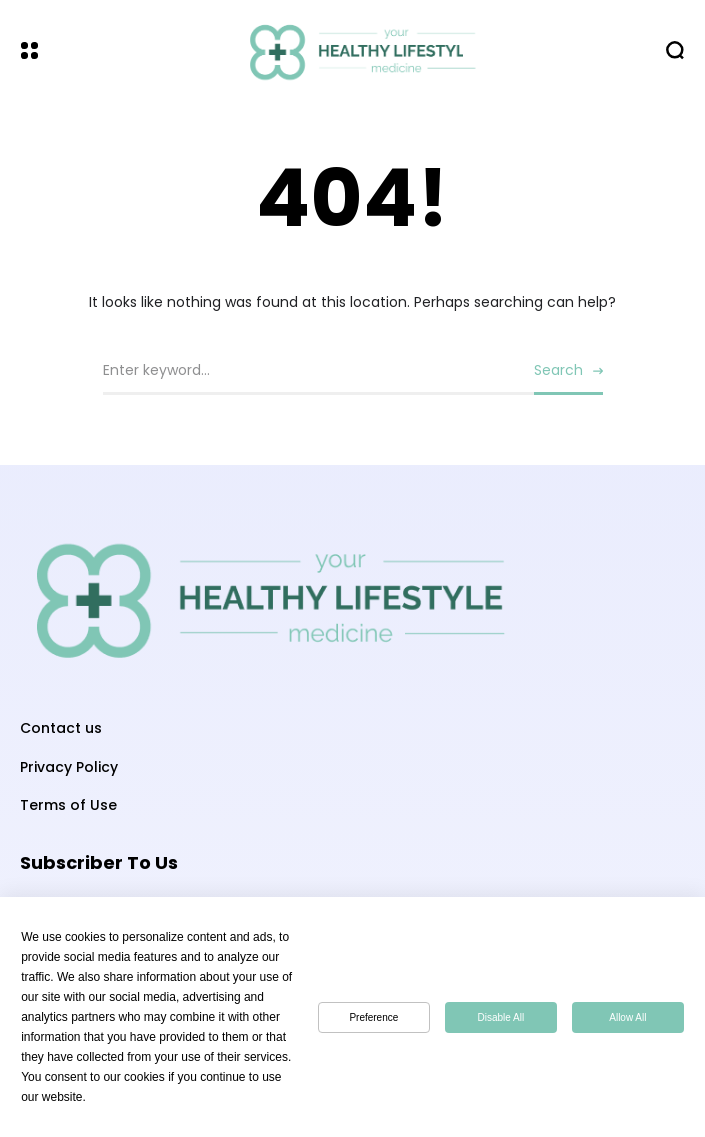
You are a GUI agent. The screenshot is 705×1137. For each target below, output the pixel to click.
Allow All (627, 1017)
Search (558, 370)
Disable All (501, 1017)
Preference (373, 1017)
